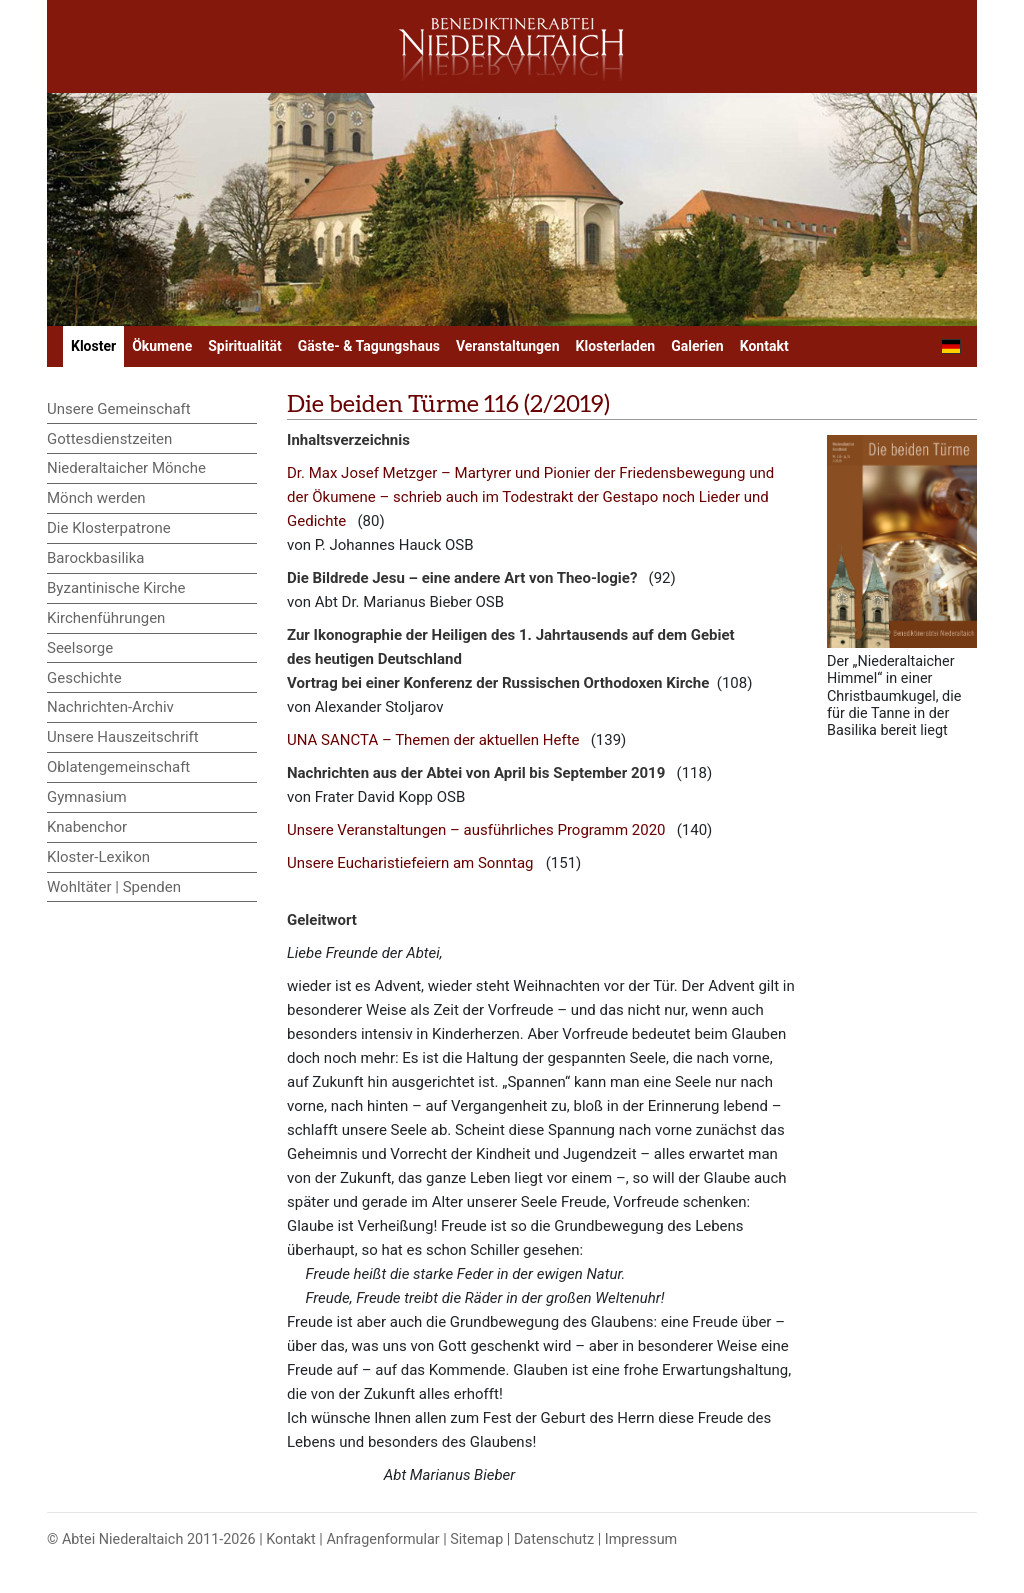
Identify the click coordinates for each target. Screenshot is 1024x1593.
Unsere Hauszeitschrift (123, 737)
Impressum (641, 1539)
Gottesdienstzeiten (109, 439)
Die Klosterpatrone (109, 528)
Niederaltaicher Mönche (126, 468)
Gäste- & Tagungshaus (369, 346)
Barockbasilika (95, 558)
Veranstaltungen (508, 346)
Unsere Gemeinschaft (119, 409)
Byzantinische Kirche (116, 588)
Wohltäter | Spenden (114, 887)
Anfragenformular (382, 1539)
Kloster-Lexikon (98, 857)
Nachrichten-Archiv (110, 707)
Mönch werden (96, 498)
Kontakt (764, 346)
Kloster (93, 346)
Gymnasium (87, 797)
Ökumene (162, 346)
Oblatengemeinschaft (118, 767)
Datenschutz (554, 1539)
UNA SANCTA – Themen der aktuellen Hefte (433, 740)
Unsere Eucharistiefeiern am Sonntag (410, 863)
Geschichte (84, 678)
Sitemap (476, 1539)
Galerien (697, 346)
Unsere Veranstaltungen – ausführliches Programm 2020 (476, 830)
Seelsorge (80, 648)
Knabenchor (87, 827)
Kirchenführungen (106, 618)
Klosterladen (616, 346)
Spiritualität (244, 346)
